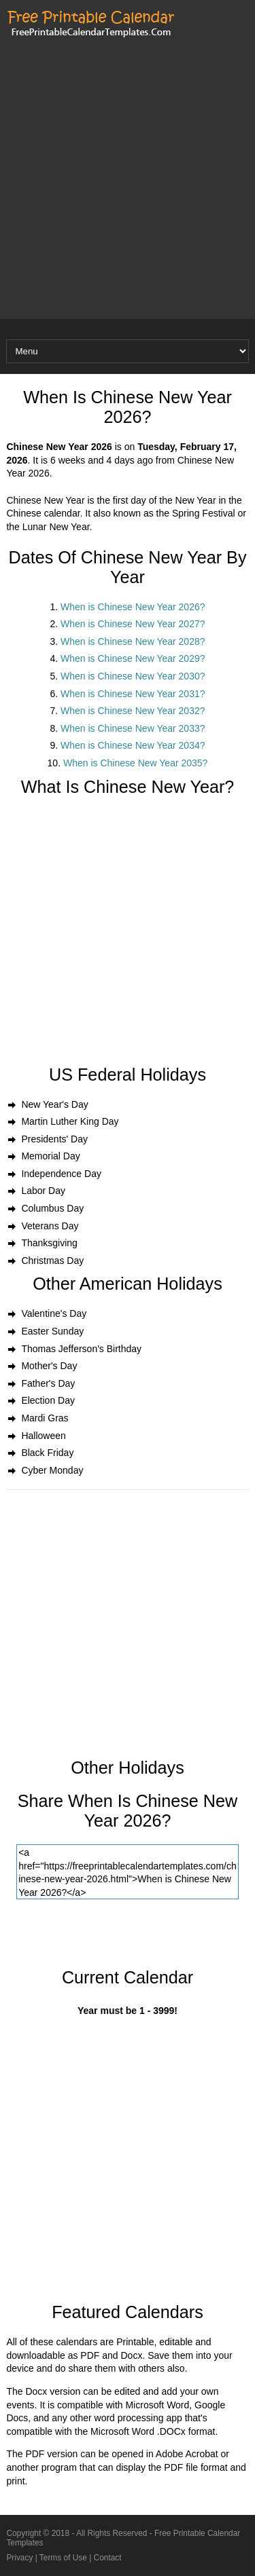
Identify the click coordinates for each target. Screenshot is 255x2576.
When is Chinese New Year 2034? (133, 745)
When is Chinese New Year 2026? (133, 606)
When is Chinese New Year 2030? (133, 676)
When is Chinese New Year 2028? (133, 641)
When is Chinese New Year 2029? (133, 658)
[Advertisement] (127, 191)
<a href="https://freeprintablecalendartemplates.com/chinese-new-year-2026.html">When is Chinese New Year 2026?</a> (127, 1871)
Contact (108, 2557)
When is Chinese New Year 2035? (135, 763)
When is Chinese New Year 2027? (133, 623)
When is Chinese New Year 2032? (133, 710)
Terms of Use (63, 2557)
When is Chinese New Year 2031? (133, 693)
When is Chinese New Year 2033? (133, 728)
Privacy (19, 2557)
